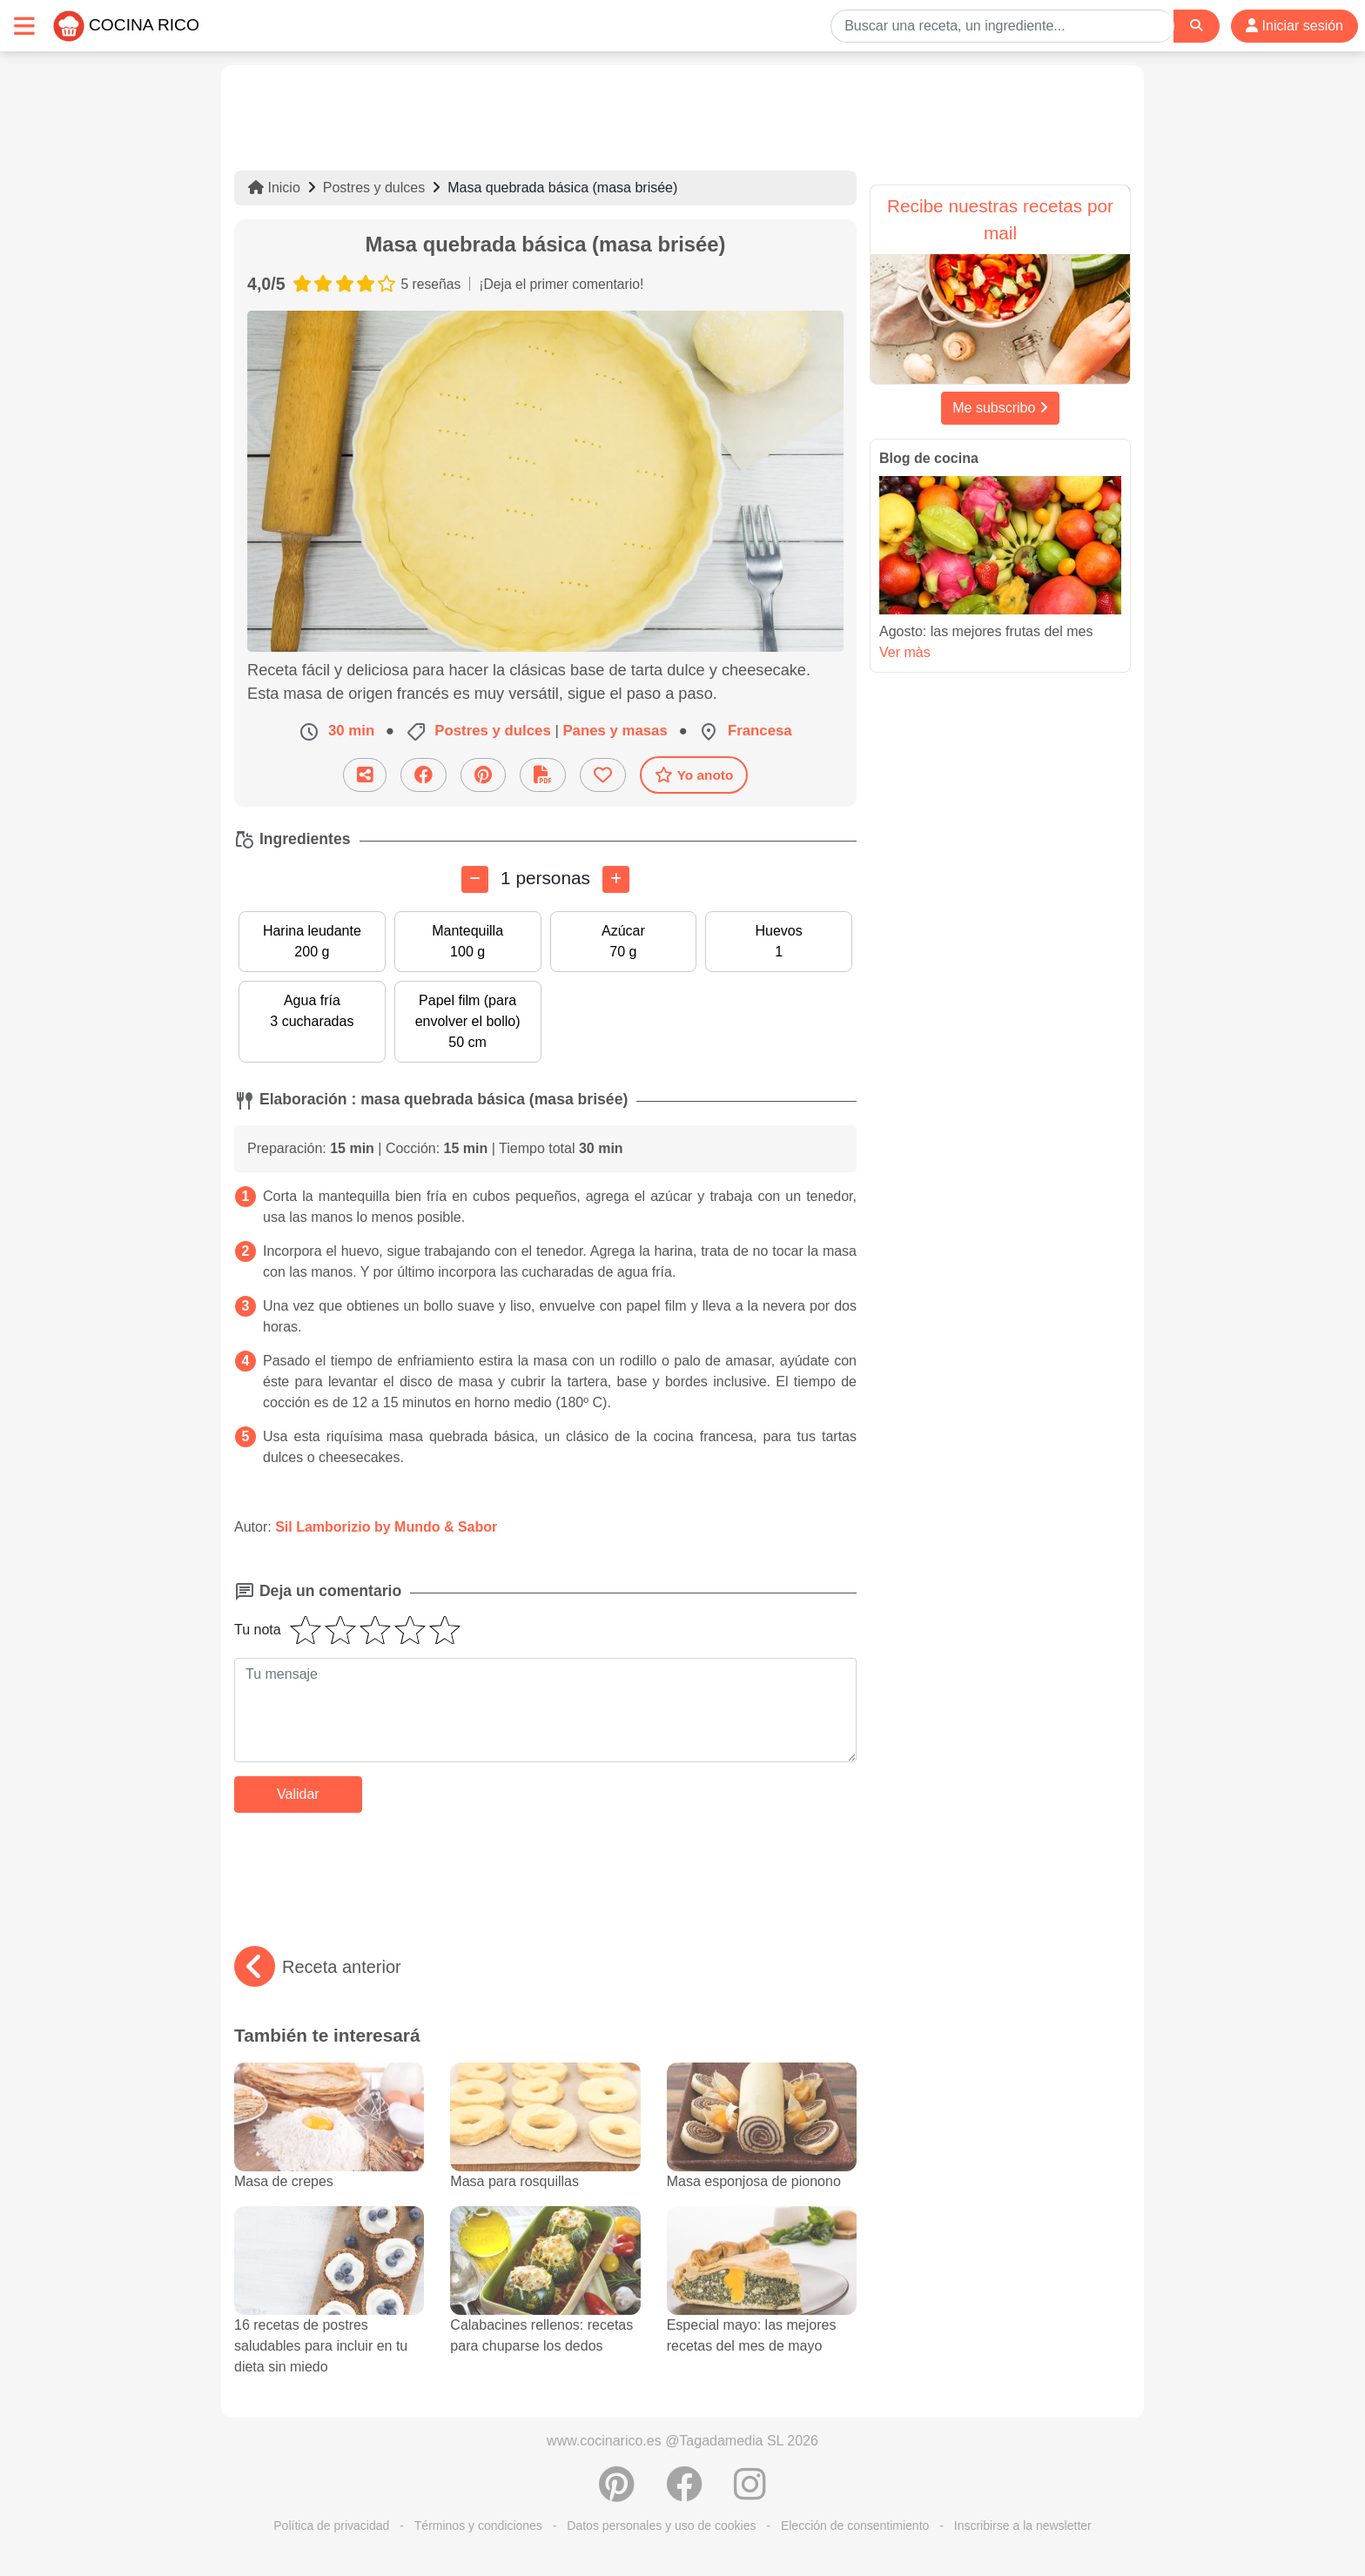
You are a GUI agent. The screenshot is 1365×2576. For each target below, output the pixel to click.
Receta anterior (317, 1967)
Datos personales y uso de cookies (661, 2525)
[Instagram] (750, 2493)
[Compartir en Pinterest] (483, 775)
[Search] (1196, 26)
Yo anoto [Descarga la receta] (694, 774)
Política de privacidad (331, 2525)
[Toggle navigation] (24, 25)
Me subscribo (1000, 407)
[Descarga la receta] (543, 775)
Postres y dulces (374, 187)
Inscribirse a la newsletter (1023, 2525)
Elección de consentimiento (855, 2525)
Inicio (274, 187)
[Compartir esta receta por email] (365, 775)
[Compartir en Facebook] (423, 775)
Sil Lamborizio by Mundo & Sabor (386, 1526)
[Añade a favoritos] (603, 775)
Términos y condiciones (478, 2525)
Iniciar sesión (1294, 25)
